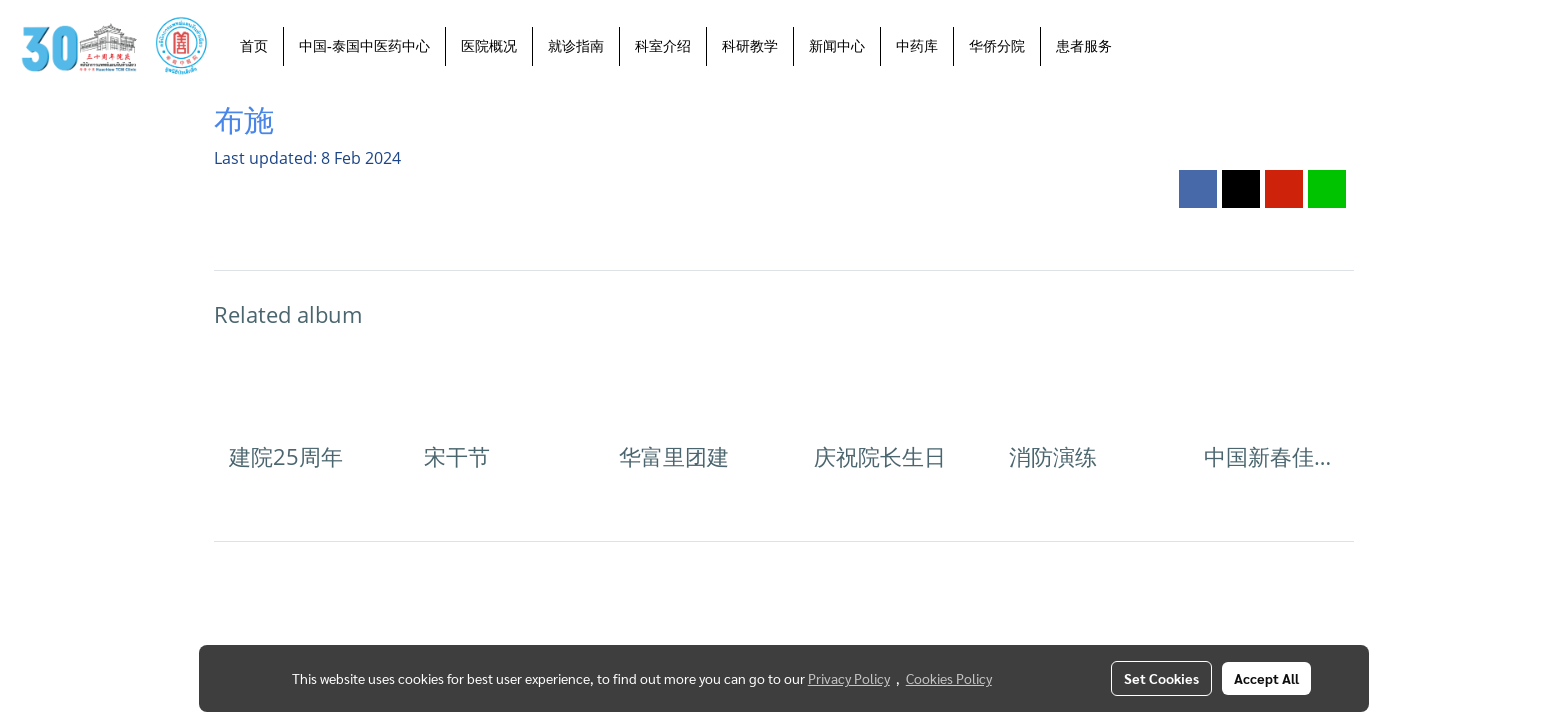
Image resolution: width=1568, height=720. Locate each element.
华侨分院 (997, 46)
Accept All (1266, 678)
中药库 (917, 46)
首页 (254, 46)
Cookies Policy (949, 678)
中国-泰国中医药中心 (364, 46)
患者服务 (1084, 46)
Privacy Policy (849, 678)
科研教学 (750, 46)
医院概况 (489, 46)
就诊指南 (576, 46)
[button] (1145, 46)
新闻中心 (837, 46)
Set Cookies (1161, 678)
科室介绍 (663, 46)
